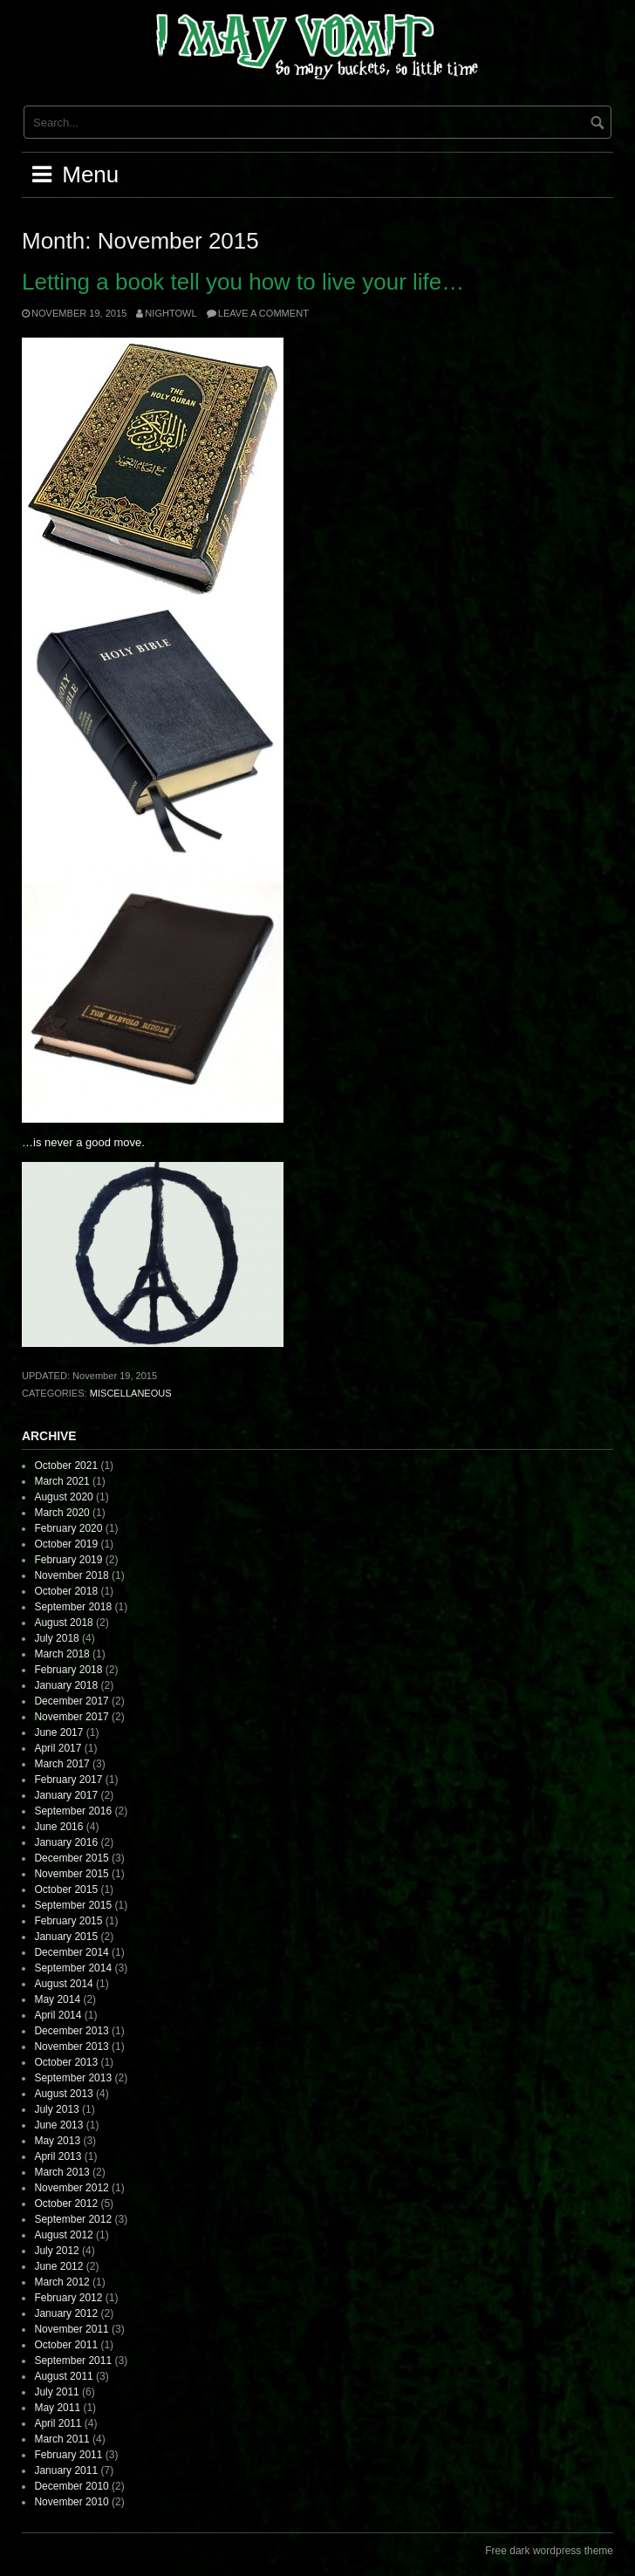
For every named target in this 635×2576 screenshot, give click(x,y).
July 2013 (56, 2109)
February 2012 (68, 2298)
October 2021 (66, 1465)
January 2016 (66, 1842)
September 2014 (73, 1968)
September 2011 (73, 2360)
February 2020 (68, 1528)
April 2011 (57, 2423)
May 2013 (57, 2141)
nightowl (170, 313)
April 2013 (57, 2156)
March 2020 (61, 1513)
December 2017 (71, 1701)
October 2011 (66, 2345)
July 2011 (56, 2392)
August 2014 (63, 1984)
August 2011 (63, 2376)
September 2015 (73, 1905)
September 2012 (73, 2219)
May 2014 (57, 1999)
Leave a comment (263, 313)
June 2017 (58, 1732)
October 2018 (66, 1591)
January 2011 (66, 2470)
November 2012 (71, 2188)
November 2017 (71, 1717)
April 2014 (57, 2015)
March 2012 (61, 2282)
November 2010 (71, 2502)
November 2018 (71, 1575)
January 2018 (66, 1685)
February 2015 (68, 1921)
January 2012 (66, 2313)
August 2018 (63, 1622)
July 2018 (56, 1638)
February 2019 (68, 1560)
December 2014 (71, 1952)
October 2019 (66, 1544)
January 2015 (66, 1936)
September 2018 (73, 1607)
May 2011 (57, 2408)
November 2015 (71, 1874)
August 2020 (63, 1497)
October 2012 (66, 2203)
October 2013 (66, 2062)
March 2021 (61, 1481)
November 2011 (71, 2329)
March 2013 (61, 2172)
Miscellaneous (131, 1393)
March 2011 (61, 2439)
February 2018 (68, 1670)
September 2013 (73, 2078)
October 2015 (66, 1889)
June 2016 (58, 1827)
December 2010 (71, 2486)
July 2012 (56, 2251)
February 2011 (68, 2455)
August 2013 (63, 2093)
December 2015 (71, 1858)
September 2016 (73, 1811)
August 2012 (63, 2235)
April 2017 (57, 1748)
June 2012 (58, 2266)
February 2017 (68, 1779)
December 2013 (71, 2031)
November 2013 (71, 2046)
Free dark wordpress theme (549, 2551)
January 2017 (66, 1795)
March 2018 (61, 1654)
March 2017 (61, 1764)
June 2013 (58, 2125)
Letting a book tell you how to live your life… (243, 282)
